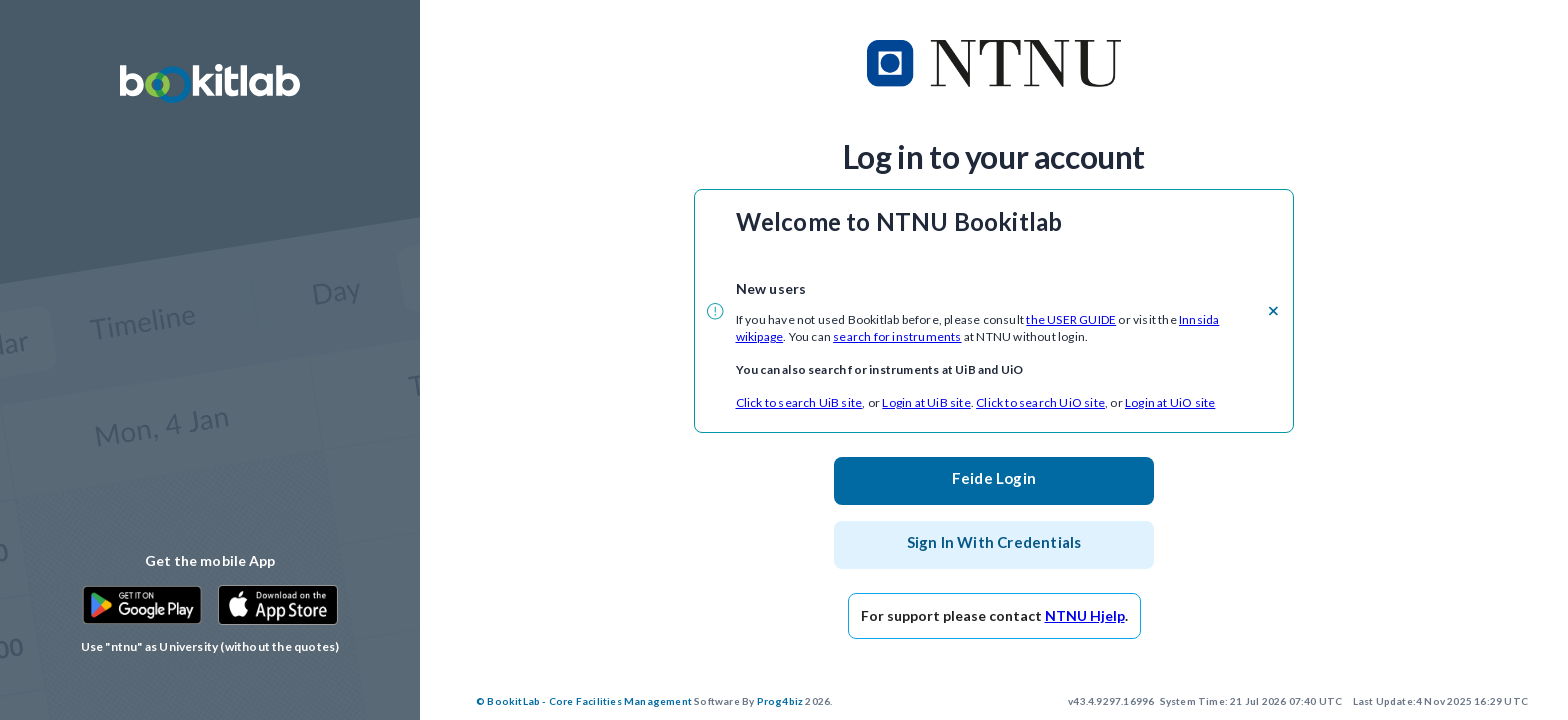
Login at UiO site (1170, 402)
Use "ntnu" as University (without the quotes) (210, 646)
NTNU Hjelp (1085, 615)
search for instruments (897, 336)
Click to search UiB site (799, 402)
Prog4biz (780, 701)
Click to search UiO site (1040, 402)
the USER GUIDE (1071, 319)
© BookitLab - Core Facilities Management (584, 701)
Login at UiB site (926, 402)
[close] (1273, 311)
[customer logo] (994, 63)
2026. (654, 701)
